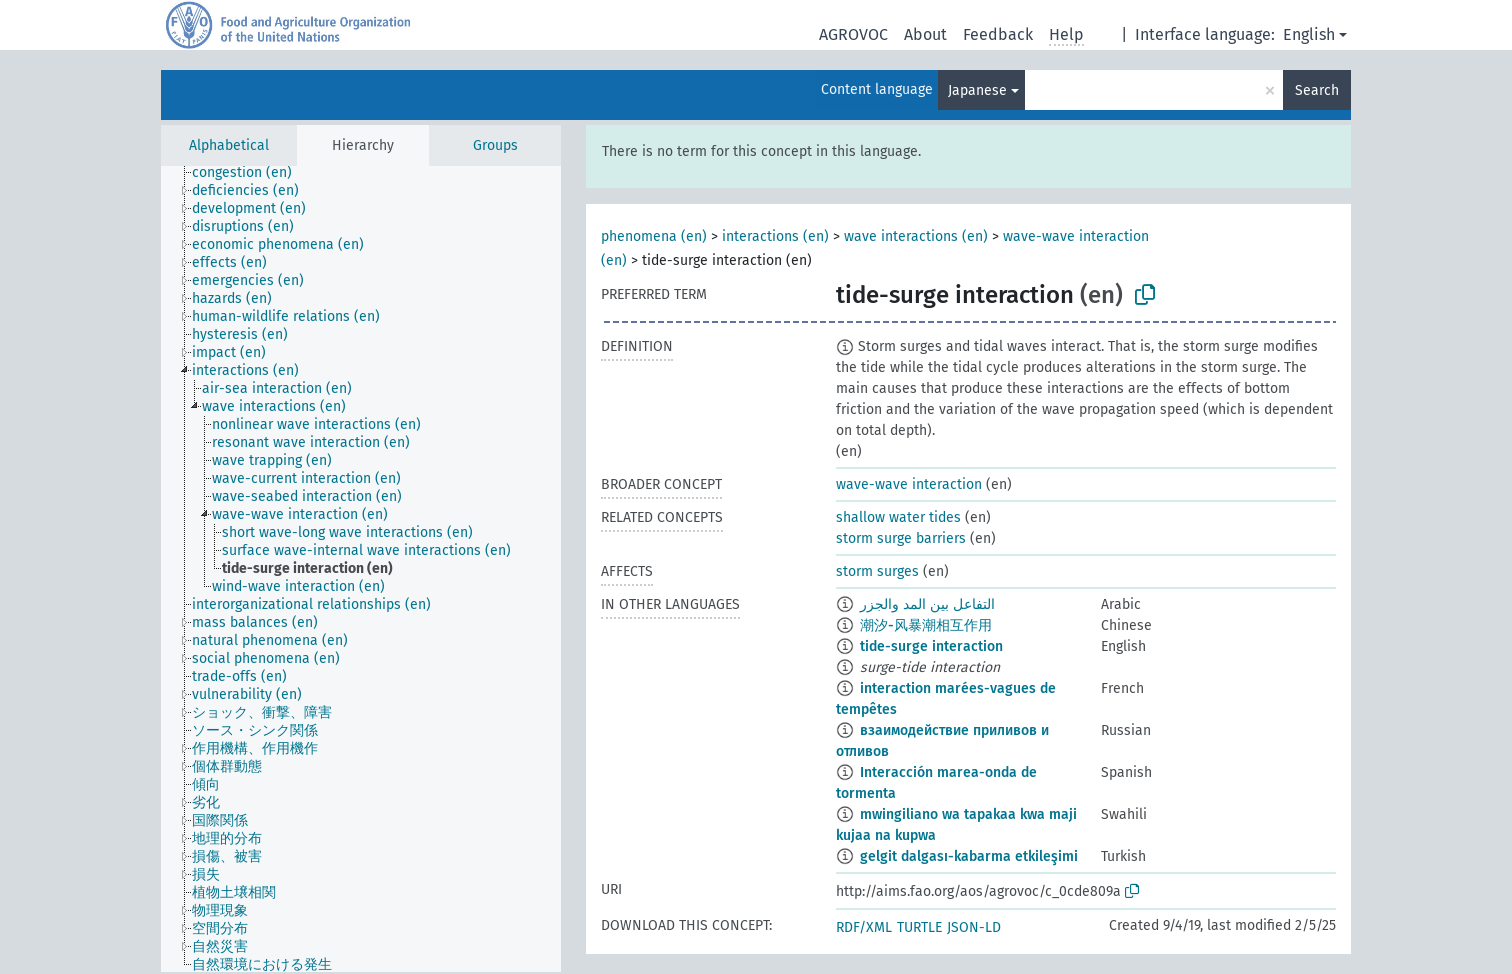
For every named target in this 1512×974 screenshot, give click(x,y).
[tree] (361, 569)
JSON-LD (974, 927)
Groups (495, 145)
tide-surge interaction (931, 646)
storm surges (877, 571)
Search (1317, 90)
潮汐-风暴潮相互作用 (926, 625)
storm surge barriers (901, 538)
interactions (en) (775, 236)
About (925, 34)
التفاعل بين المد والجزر (927, 604)
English (1309, 34)
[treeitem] (250, 173)
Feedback (998, 34)
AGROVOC (853, 34)
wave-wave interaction (909, 484)
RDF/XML (864, 927)
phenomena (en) (654, 236)
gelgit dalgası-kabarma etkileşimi (969, 856)
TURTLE (919, 927)
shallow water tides (898, 517)
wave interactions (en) (916, 236)
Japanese (977, 90)
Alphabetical (229, 145)
